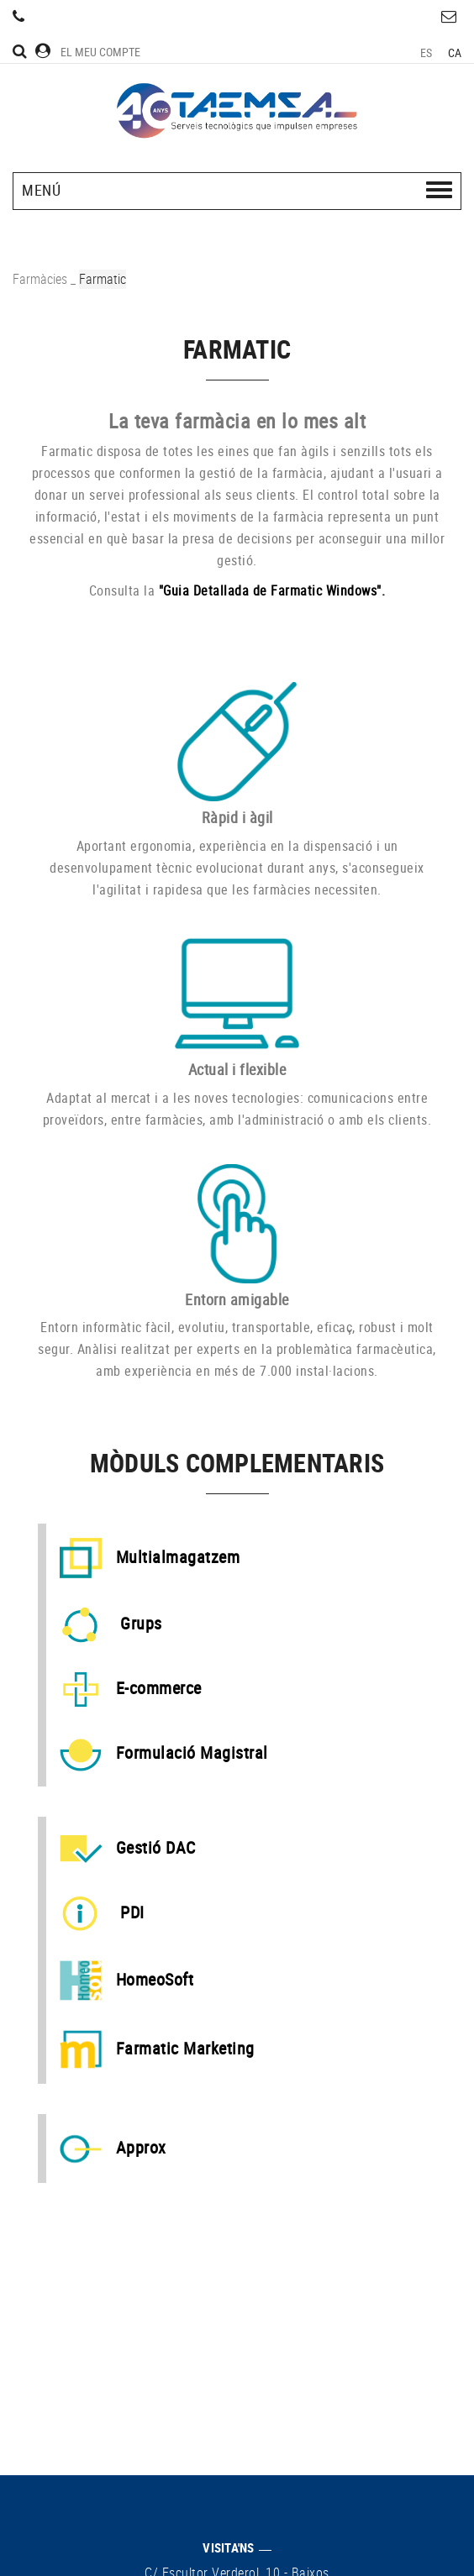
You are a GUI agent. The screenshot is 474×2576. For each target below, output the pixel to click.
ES (426, 52)
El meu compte (87, 52)
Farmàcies (40, 279)
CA (455, 52)
